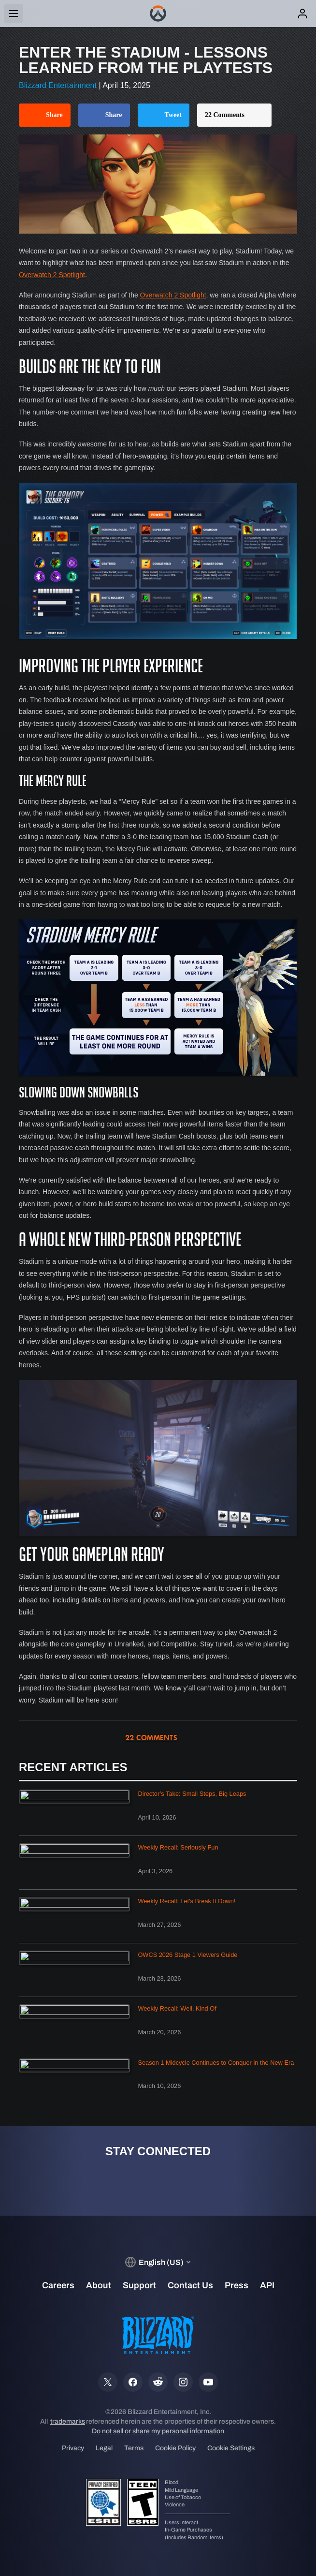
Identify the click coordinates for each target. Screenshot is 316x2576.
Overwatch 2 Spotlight (52, 275)
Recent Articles (73, 1767)
